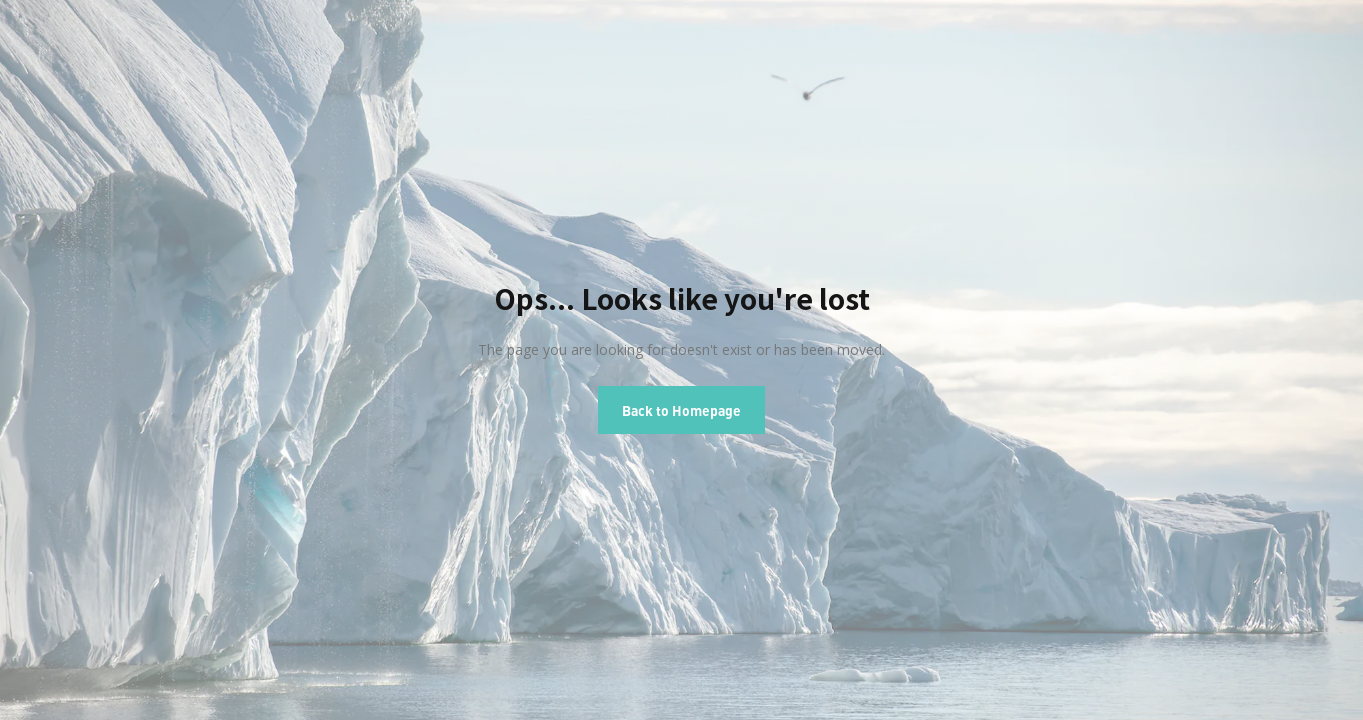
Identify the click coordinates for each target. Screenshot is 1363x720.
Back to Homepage (681, 410)
